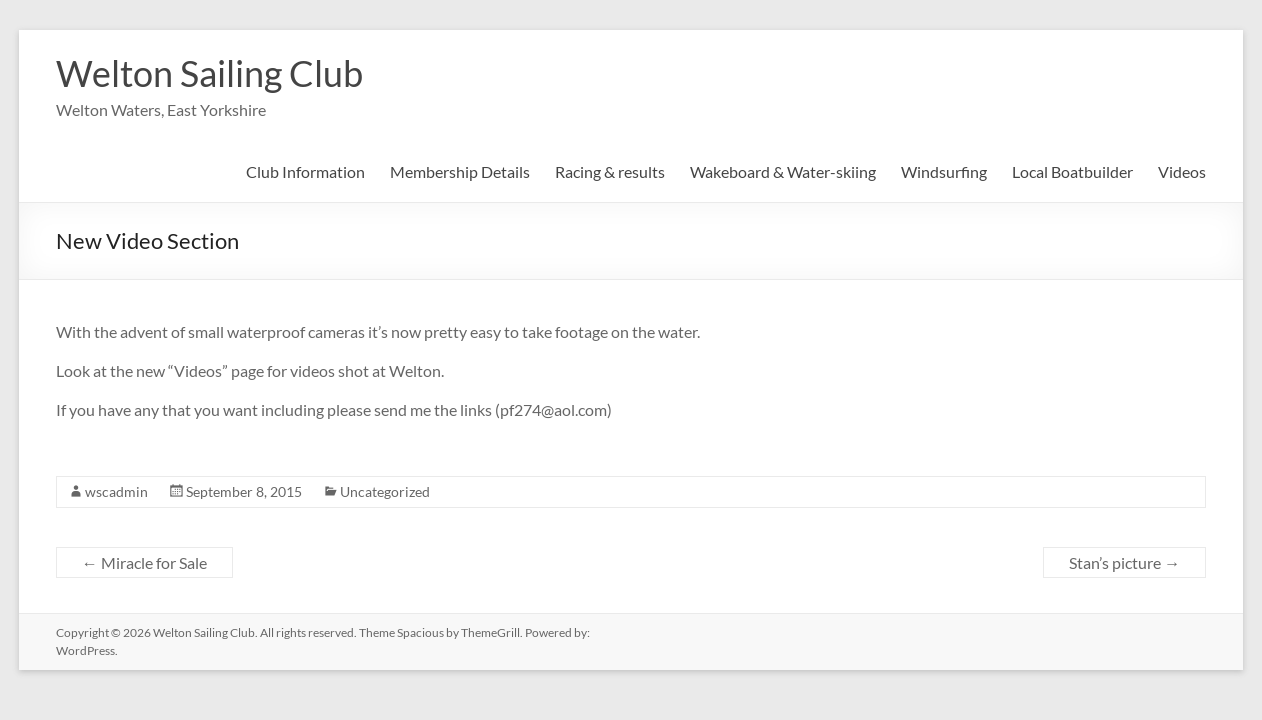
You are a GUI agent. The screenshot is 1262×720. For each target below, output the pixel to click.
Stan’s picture (1124, 562)
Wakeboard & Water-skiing (783, 171)
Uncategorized (385, 491)
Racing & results (610, 171)
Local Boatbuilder (1072, 171)
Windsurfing (944, 171)
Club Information (305, 171)
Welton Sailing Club (209, 73)
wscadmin (116, 491)
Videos (1182, 171)
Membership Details (460, 171)
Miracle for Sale (144, 562)
